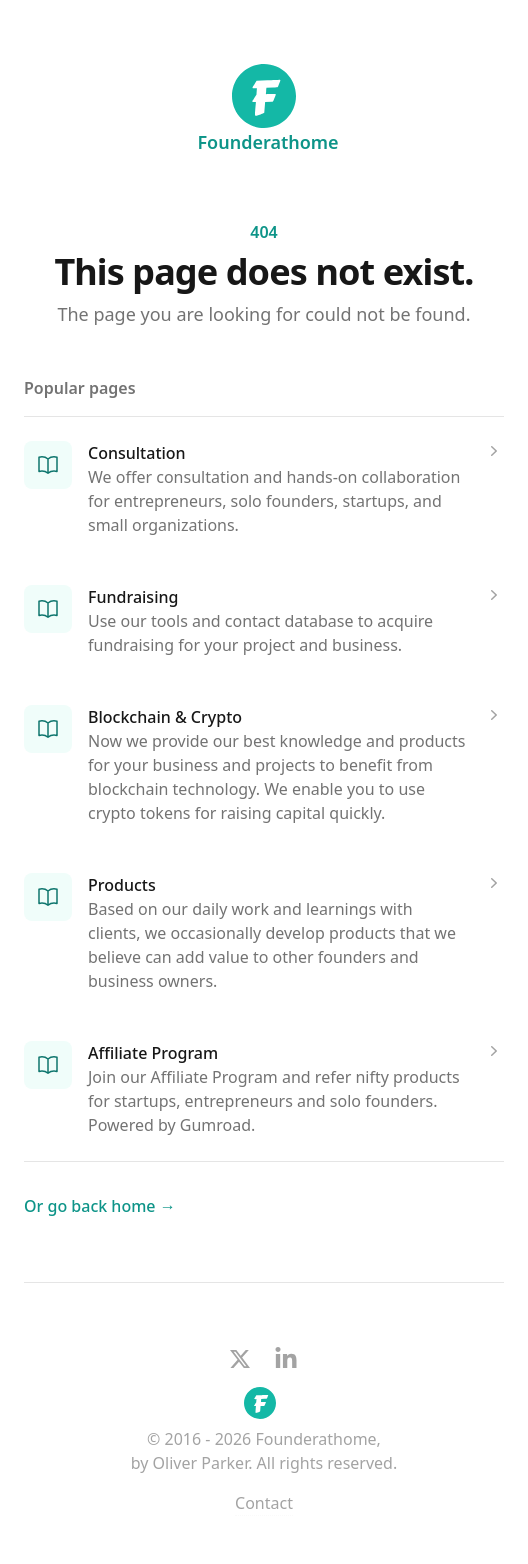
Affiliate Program (153, 1053)
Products (122, 885)
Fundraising (133, 597)
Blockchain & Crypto (165, 717)
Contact (264, 1503)
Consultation (137, 453)
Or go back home (100, 1206)
